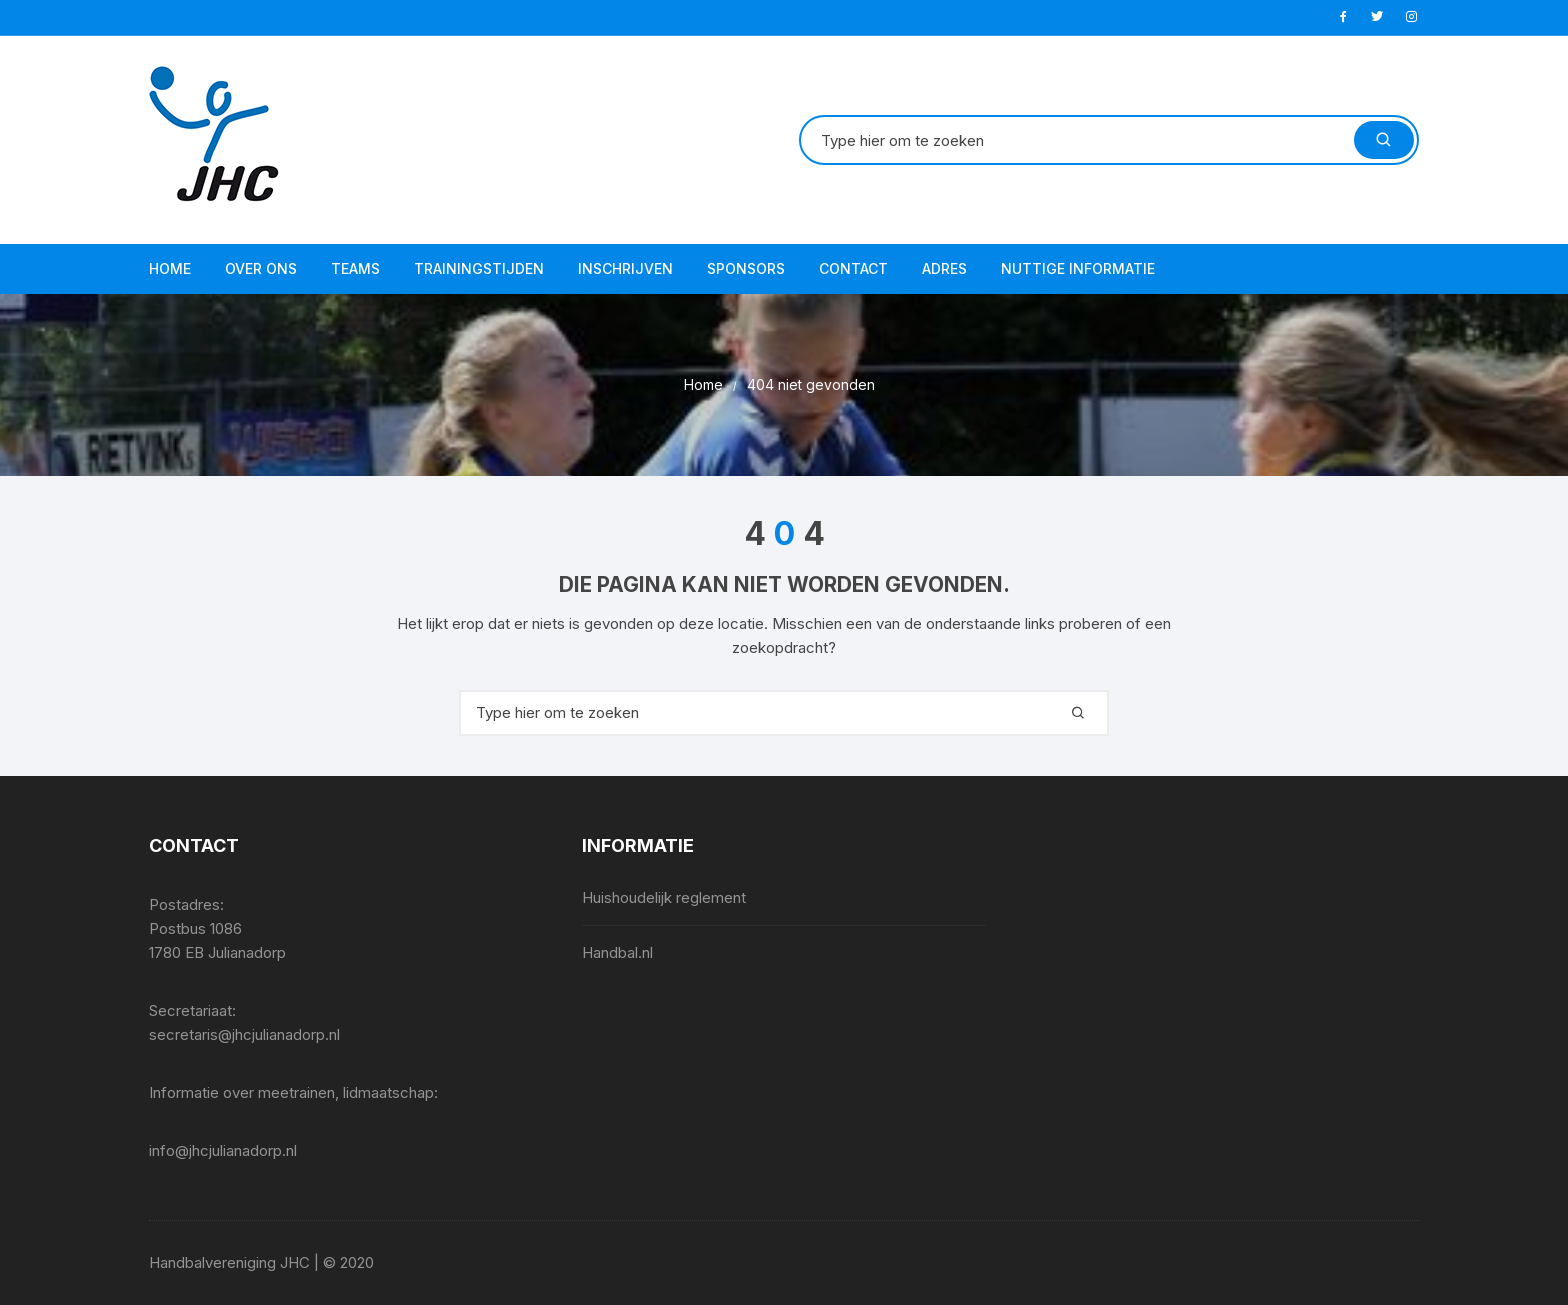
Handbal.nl (617, 952)
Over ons (261, 268)
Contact (853, 268)
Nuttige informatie (1078, 268)
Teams (355, 268)
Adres (944, 268)
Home (170, 268)
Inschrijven (625, 268)
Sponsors (746, 268)
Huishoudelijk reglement (664, 897)
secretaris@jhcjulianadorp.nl (244, 1034)
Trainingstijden (479, 268)
